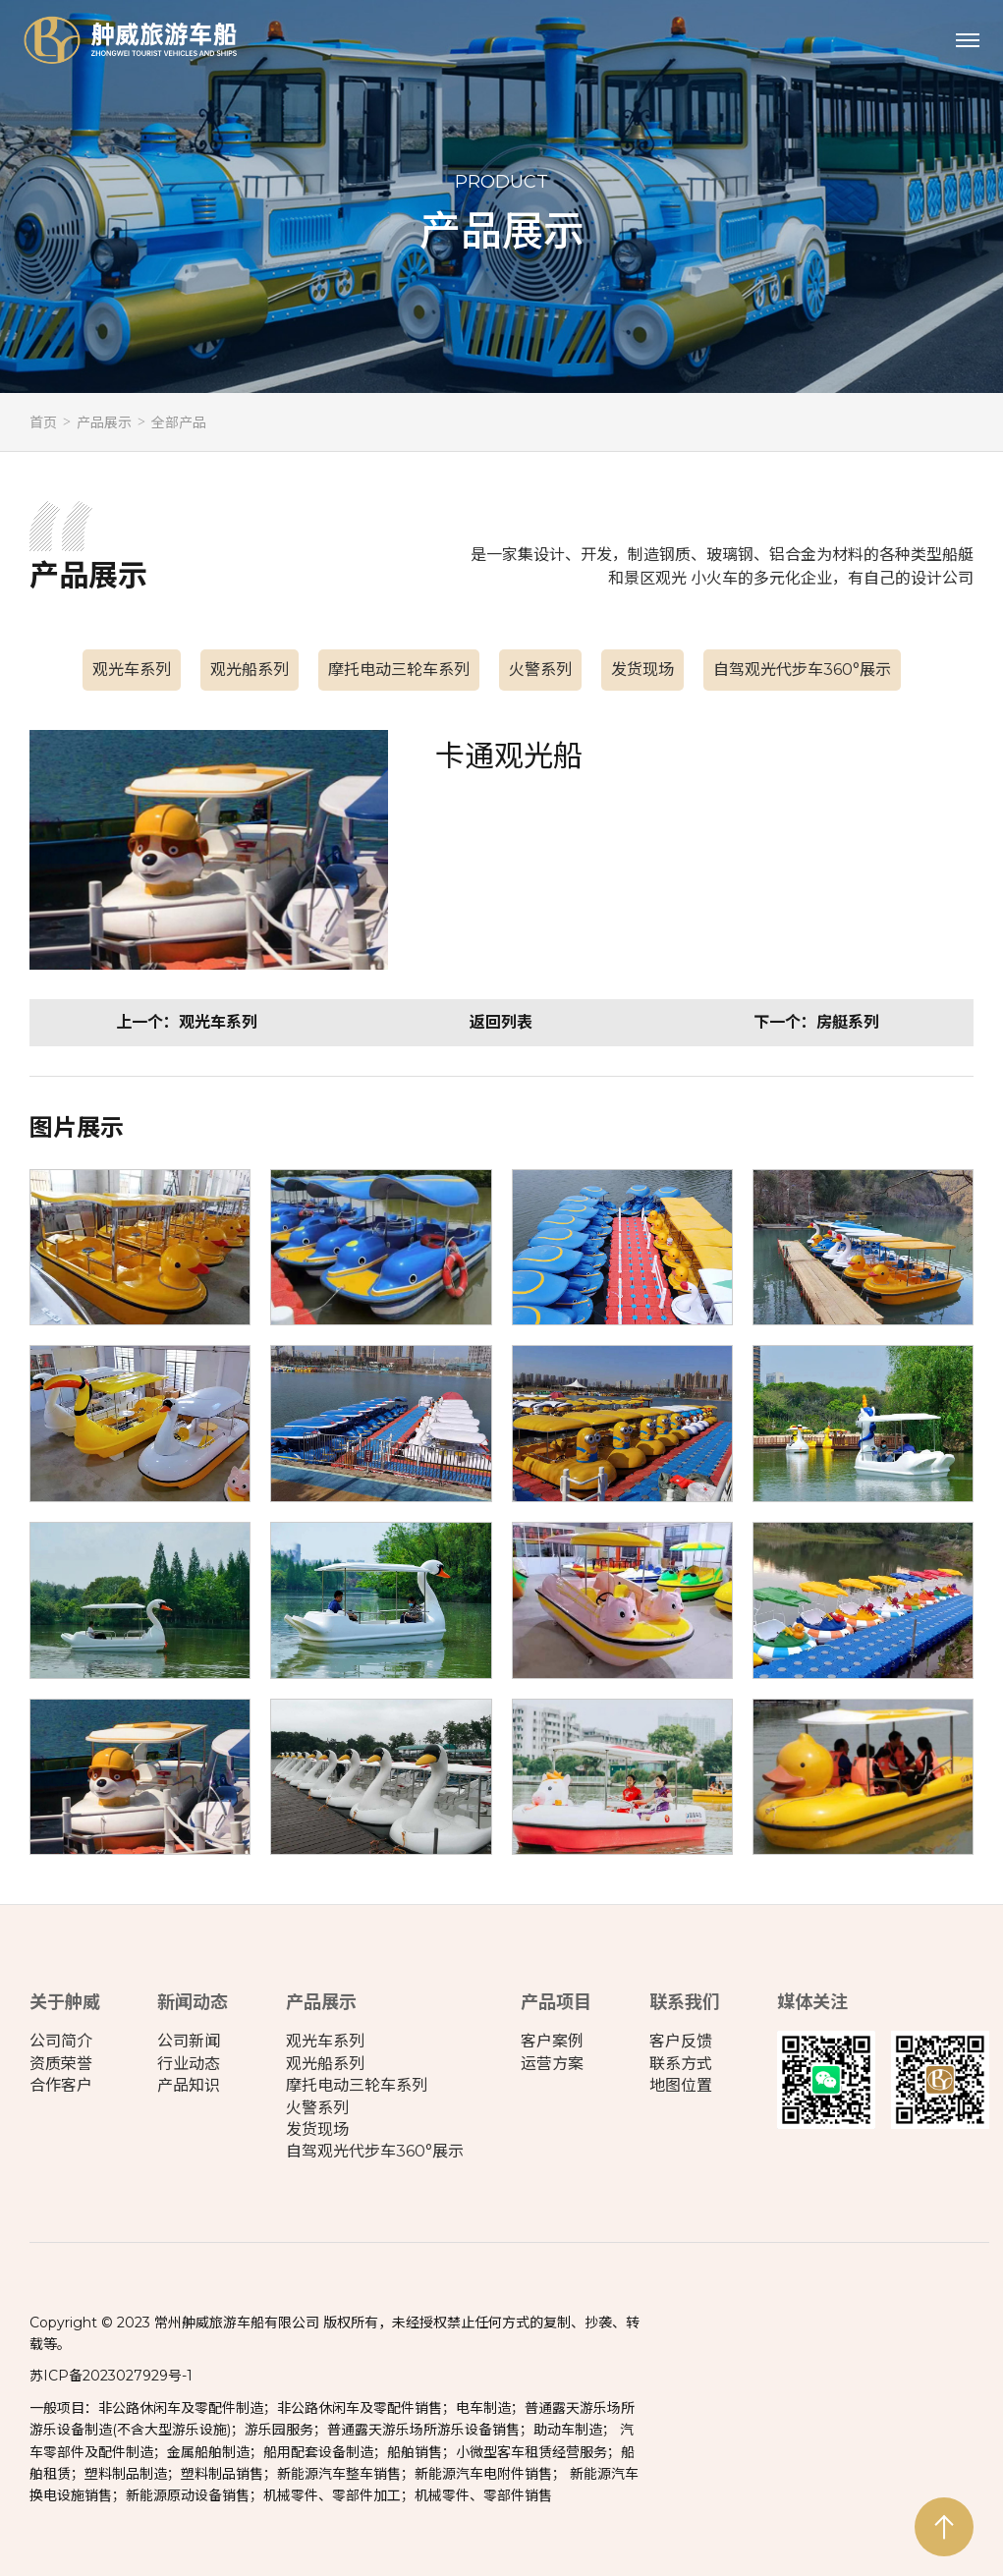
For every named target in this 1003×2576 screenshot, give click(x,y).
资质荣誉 (60, 2063)
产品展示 (104, 422)
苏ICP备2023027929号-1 (111, 2375)
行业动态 (188, 2063)
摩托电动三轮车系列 (399, 669)
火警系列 (540, 669)
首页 (43, 422)
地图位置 (680, 2085)
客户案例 (552, 2041)
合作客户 (60, 2085)
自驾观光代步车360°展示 (802, 669)
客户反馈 (680, 2041)
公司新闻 (188, 2041)
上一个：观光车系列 (186, 1022)
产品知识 (188, 2085)
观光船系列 (249, 669)
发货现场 (642, 669)
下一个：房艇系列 (816, 1022)
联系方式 (680, 2063)
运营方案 (552, 2063)
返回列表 (501, 1022)
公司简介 (60, 2041)
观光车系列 (131, 669)
